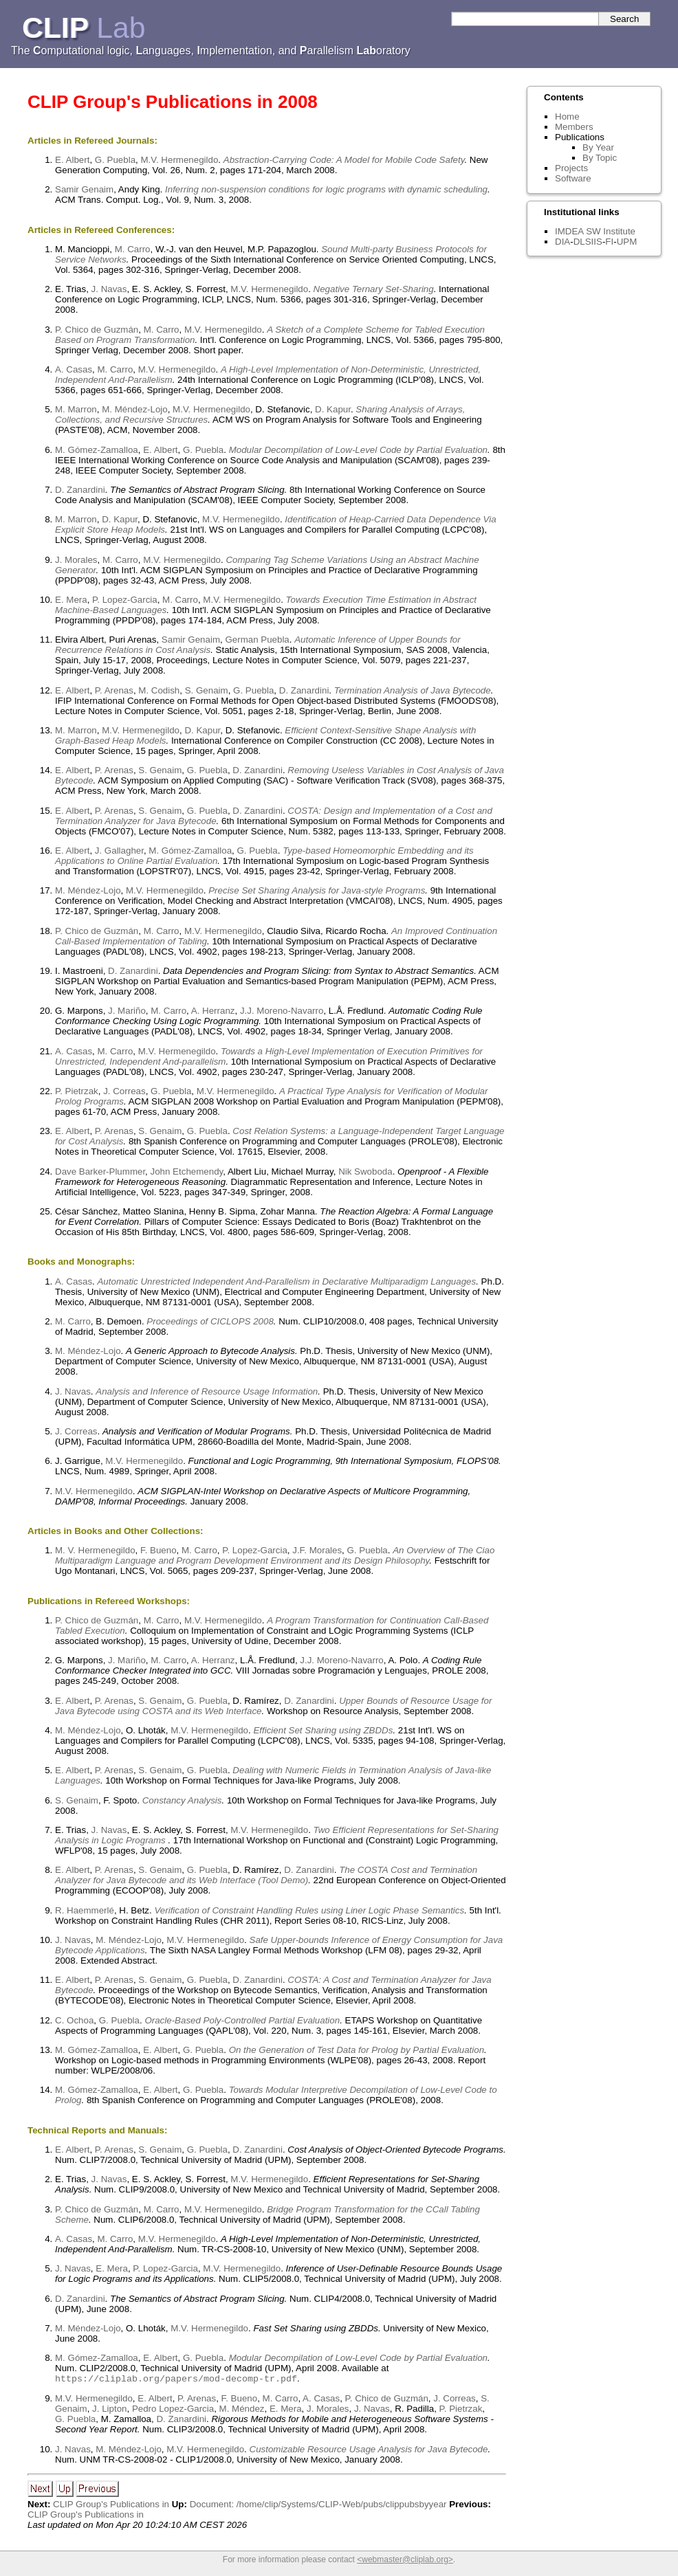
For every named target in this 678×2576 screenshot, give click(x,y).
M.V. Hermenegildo (179, 160)
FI (609, 241)
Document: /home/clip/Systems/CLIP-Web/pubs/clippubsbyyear (318, 2505)
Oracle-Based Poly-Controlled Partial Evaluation (242, 2020)
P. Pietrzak (76, 1091)
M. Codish (158, 690)
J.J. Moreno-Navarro (281, 1011)
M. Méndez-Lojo (135, 409)
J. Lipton (109, 2410)
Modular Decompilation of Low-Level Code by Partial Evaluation (358, 450)
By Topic (599, 158)
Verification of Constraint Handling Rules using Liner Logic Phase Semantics (309, 1910)
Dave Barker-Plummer (100, 1171)
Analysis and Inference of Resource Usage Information (207, 1391)
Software (573, 178)
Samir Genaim (84, 189)
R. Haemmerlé (84, 1910)
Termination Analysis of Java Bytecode (412, 690)
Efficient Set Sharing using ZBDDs (323, 1730)
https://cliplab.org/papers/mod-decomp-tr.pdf (176, 2379)
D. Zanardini (80, 490)
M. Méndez (242, 2410)
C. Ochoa (74, 2020)
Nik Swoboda (365, 1171)
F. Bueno (158, 1550)
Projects (571, 168)
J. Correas (124, 1091)
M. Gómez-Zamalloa (96, 450)
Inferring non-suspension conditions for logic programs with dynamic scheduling (326, 189)
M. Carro (133, 249)
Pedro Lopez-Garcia (173, 2410)
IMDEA (569, 231)
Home (567, 116)
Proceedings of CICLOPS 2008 (209, 1321)
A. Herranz (213, 1011)
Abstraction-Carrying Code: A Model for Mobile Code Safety (344, 160)
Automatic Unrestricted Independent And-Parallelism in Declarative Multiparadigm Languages (286, 1281)
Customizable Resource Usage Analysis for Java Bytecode (369, 2450)
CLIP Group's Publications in (111, 2505)
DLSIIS (587, 241)
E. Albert (72, 160)
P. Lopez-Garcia (124, 600)
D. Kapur (333, 409)
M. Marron (76, 409)
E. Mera (71, 600)
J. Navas (109, 289)
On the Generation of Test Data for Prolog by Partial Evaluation (356, 2050)
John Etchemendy (187, 1171)
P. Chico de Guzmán (96, 329)
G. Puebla (115, 160)
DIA (562, 241)
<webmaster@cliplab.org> (405, 2561)
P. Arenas (114, 690)
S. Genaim (206, 690)
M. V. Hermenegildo (95, 1550)
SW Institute (610, 231)
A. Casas (73, 369)
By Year (598, 147)
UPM (627, 241)
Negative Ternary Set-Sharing (374, 289)
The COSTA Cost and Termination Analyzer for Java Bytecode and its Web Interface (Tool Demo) (266, 1875)
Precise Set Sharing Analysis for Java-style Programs (316, 890)
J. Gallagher (119, 850)
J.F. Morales (317, 1550)
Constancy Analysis (182, 1800)
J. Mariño (127, 1011)
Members (574, 127)
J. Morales (76, 560)
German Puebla (257, 639)
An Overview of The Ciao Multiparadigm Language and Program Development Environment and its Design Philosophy (274, 1555)
